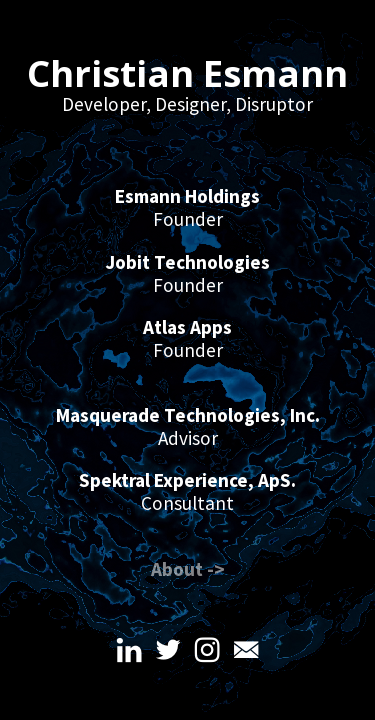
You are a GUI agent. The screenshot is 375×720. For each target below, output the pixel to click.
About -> (188, 569)
